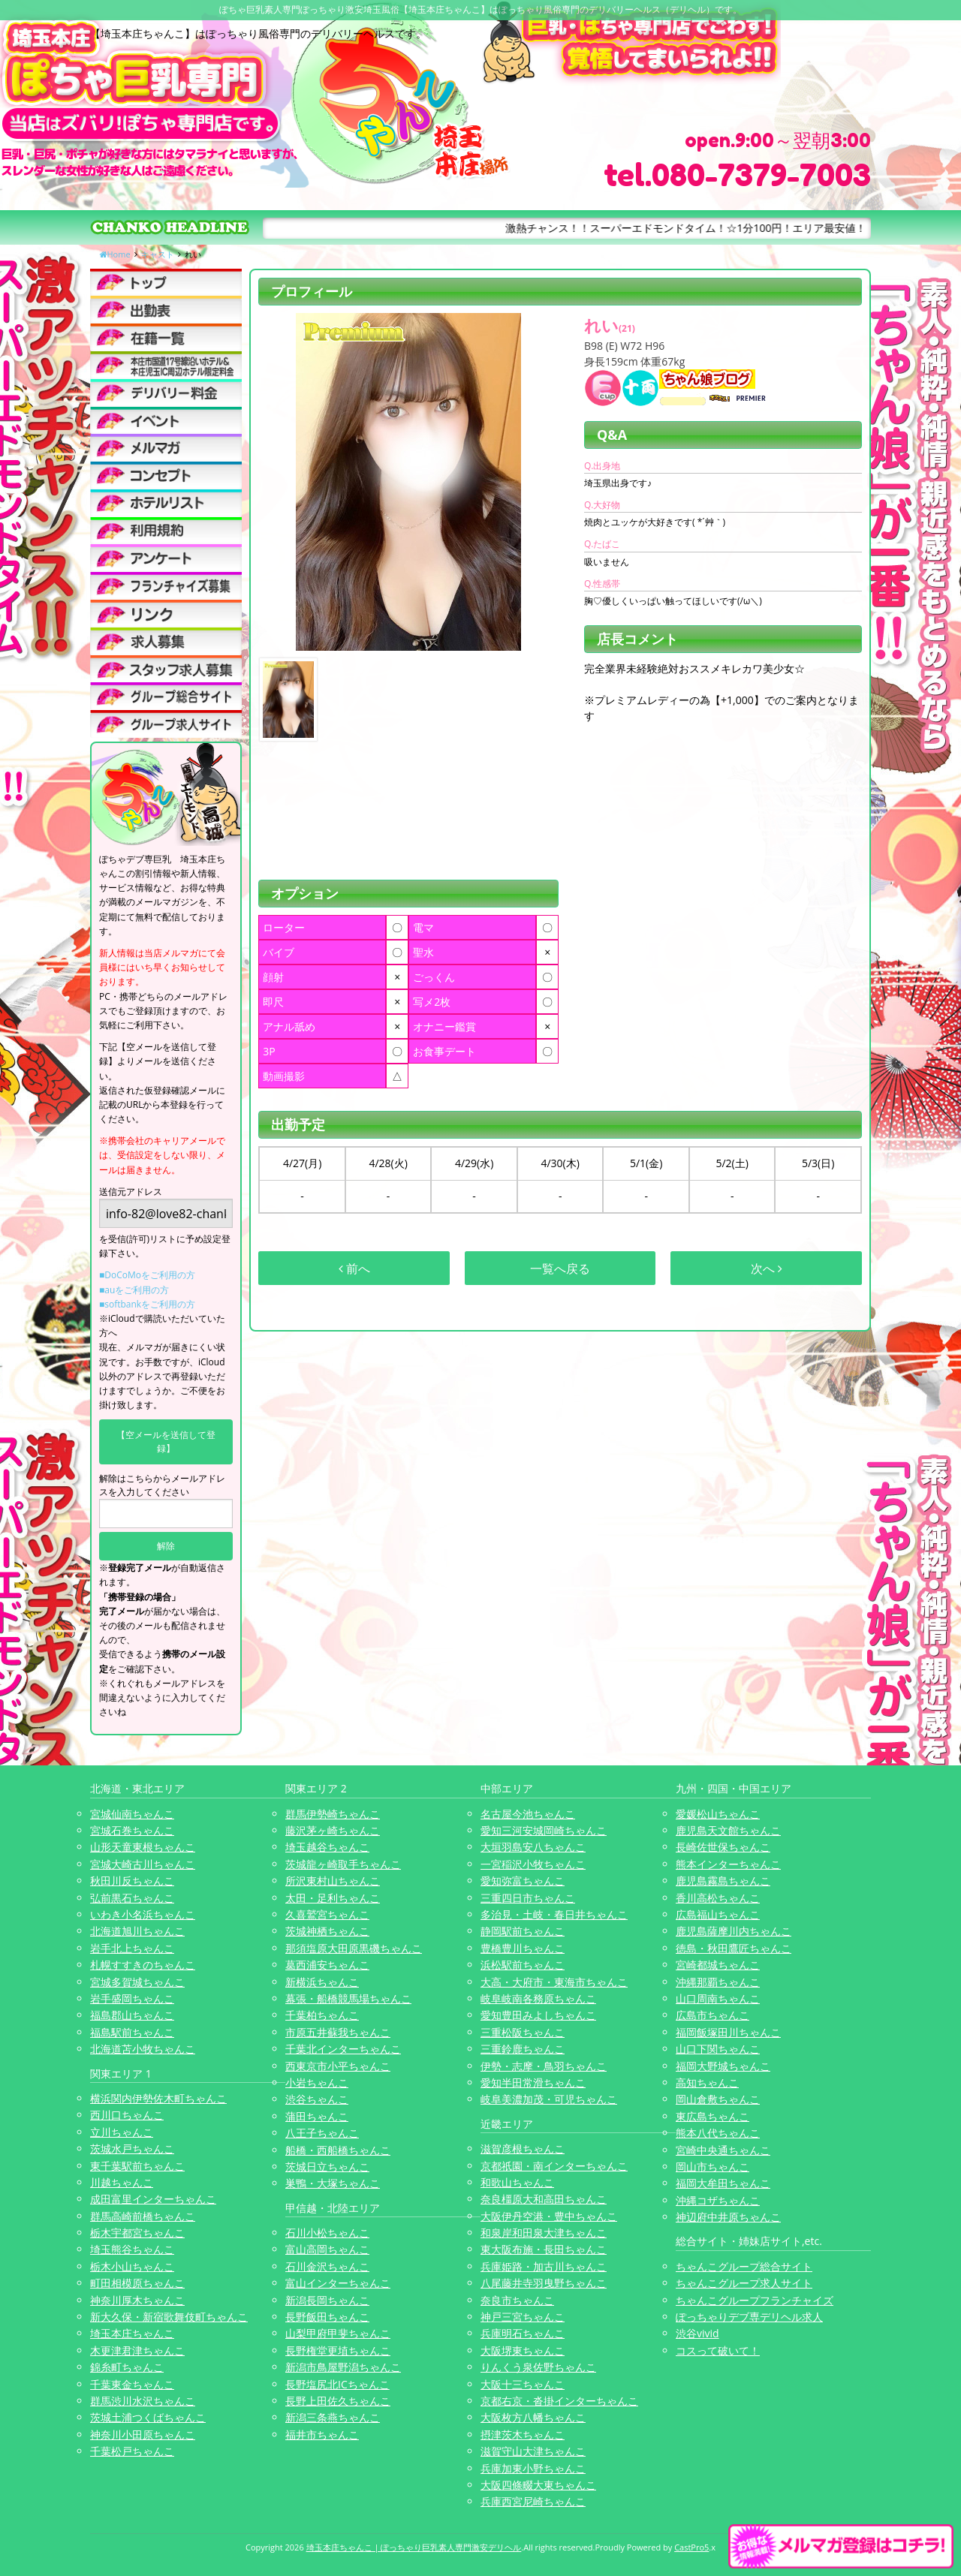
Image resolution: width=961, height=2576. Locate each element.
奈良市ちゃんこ (517, 2300)
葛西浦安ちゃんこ (327, 1965)
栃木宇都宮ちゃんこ (137, 2232)
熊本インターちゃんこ (728, 1864)
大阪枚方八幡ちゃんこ (533, 2417)
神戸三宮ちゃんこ (522, 2317)
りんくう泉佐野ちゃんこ (538, 2367)
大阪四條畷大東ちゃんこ (538, 2485)
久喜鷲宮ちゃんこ (327, 1914)
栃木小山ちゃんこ (132, 2266)
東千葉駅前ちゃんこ (137, 2166)
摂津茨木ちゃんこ (522, 2434)
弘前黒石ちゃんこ (132, 1898)
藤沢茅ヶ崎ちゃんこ (332, 1830)
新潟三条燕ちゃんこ (332, 2417)
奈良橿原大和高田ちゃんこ (543, 2199)
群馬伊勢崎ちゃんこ (332, 1814)
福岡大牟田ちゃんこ (723, 2183)
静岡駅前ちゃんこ (522, 1931)
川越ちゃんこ (121, 2182)
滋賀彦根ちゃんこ (522, 2148)
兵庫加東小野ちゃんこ (533, 2468)
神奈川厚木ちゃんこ (137, 2300)
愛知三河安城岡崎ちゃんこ (543, 1830)
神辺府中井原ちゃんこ (728, 2217)
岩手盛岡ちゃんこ (132, 1998)
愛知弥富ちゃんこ (522, 1880)
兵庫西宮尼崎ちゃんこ (533, 2501)
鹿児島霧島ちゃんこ (723, 1880)
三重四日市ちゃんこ (527, 1898)
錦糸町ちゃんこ (127, 2367)
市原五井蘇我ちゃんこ (337, 2032)
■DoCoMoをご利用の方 (147, 1274)
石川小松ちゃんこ (327, 2232)
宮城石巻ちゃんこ (132, 1830)
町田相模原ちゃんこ (137, 2283)
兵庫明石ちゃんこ (522, 2333)
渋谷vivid (697, 2333)
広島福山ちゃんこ (718, 1914)
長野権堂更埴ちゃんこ (337, 2350)
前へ (354, 1268)
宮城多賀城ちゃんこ (137, 1982)
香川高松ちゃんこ (718, 1898)
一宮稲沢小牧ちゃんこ (533, 1864)
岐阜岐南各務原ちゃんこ (538, 1998)
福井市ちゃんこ (322, 2434)
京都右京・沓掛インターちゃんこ (559, 2401)
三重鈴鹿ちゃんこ (522, 2049)
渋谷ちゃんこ (316, 2099)
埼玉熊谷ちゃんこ (132, 2249)
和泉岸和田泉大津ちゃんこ (543, 2232)
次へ (766, 1268)
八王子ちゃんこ (322, 2133)
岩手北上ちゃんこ (132, 1948)
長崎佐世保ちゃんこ (723, 1847)
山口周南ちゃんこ (718, 1998)
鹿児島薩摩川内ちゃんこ (733, 1931)
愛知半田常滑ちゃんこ (533, 2082)
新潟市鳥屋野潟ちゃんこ (343, 2367)
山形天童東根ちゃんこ (142, 1847)
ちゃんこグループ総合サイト (744, 2266)
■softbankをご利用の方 (147, 1304)
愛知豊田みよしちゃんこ (538, 2015)
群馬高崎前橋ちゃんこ (142, 2216)
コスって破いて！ (718, 2350)
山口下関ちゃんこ (718, 2049)
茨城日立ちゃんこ (327, 2166)
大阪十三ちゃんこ (522, 2384)
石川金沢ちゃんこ (327, 2266)
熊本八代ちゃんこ (718, 2133)
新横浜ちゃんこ (322, 1982)
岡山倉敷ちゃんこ (718, 2099)
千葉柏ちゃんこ (322, 2015)
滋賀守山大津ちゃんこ (533, 2451)
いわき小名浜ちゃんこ (142, 1914)
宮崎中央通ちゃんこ (723, 2150)
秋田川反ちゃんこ (132, 1880)
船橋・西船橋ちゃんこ (337, 2150)
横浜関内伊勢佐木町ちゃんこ (158, 2098)
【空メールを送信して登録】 (165, 1441)
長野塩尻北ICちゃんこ (337, 2384)
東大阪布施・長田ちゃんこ (543, 2249)
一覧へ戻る (560, 1268)
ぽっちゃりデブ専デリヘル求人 (749, 2317)
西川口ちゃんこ (127, 2115)
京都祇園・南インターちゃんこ (554, 2166)
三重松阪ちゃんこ (522, 2032)
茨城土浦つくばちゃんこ (148, 2417)
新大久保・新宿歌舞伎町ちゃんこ (169, 2317)
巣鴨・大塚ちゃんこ (332, 2183)
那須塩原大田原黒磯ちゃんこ (353, 1948)
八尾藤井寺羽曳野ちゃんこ (543, 2283)
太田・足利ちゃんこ (332, 1898)
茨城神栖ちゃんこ (327, 1931)
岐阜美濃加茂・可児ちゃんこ (548, 2099)
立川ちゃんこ (121, 2132)
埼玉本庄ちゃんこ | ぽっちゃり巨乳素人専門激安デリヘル (414, 2547)
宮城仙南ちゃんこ (132, 1814)
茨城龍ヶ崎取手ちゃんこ (343, 1864)
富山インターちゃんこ (337, 2283)
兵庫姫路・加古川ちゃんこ (543, 2266)
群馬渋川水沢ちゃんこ (142, 2401)
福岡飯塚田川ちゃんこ (728, 2032)
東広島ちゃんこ (712, 2116)
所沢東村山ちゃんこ (332, 1880)
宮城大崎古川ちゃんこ (142, 1864)
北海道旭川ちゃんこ (137, 1931)
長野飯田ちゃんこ (327, 2317)
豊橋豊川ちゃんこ (522, 1948)
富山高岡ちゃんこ (327, 2249)
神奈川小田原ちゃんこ (142, 2434)
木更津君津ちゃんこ (137, 2350)
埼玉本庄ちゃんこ (132, 2333)
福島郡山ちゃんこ (132, 2015)
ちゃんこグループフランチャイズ (754, 2300)
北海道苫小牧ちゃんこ (142, 2049)
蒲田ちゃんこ (316, 2116)
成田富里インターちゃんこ (153, 2199)
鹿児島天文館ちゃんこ (728, 1830)
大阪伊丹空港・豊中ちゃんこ (548, 2216)
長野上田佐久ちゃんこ (337, 2401)
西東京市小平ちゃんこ (337, 2066)
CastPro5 (691, 2547)
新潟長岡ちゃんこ (327, 2300)
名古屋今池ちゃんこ (527, 1814)
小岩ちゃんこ (316, 2082)
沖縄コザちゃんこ (718, 2200)
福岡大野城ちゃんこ (723, 2066)
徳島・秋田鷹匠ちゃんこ (733, 1948)
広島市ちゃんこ (712, 2015)
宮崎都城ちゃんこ (718, 1965)
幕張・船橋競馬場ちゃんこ (348, 1998)
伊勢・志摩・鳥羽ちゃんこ (543, 2066)
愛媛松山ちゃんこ (718, 1814)
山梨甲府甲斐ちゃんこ (337, 2333)
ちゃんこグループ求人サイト (744, 2283)
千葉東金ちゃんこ (132, 2384)
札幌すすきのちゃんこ (142, 1965)
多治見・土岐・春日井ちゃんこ (554, 1914)
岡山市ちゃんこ (712, 2166)
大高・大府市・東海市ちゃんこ (554, 1982)
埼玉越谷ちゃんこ (327, 1847)
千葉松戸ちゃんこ (132, 2451)
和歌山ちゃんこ (517, 2182)
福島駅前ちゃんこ (132, 2032)
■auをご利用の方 (134, 1289)
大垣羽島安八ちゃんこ (533, 1847)
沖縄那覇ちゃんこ (718, 1982)
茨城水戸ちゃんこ (132, 2148)
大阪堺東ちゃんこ (522, 2350)
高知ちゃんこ (707, 2082)
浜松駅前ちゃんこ (522, 1965)
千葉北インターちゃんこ (343, 2049)
